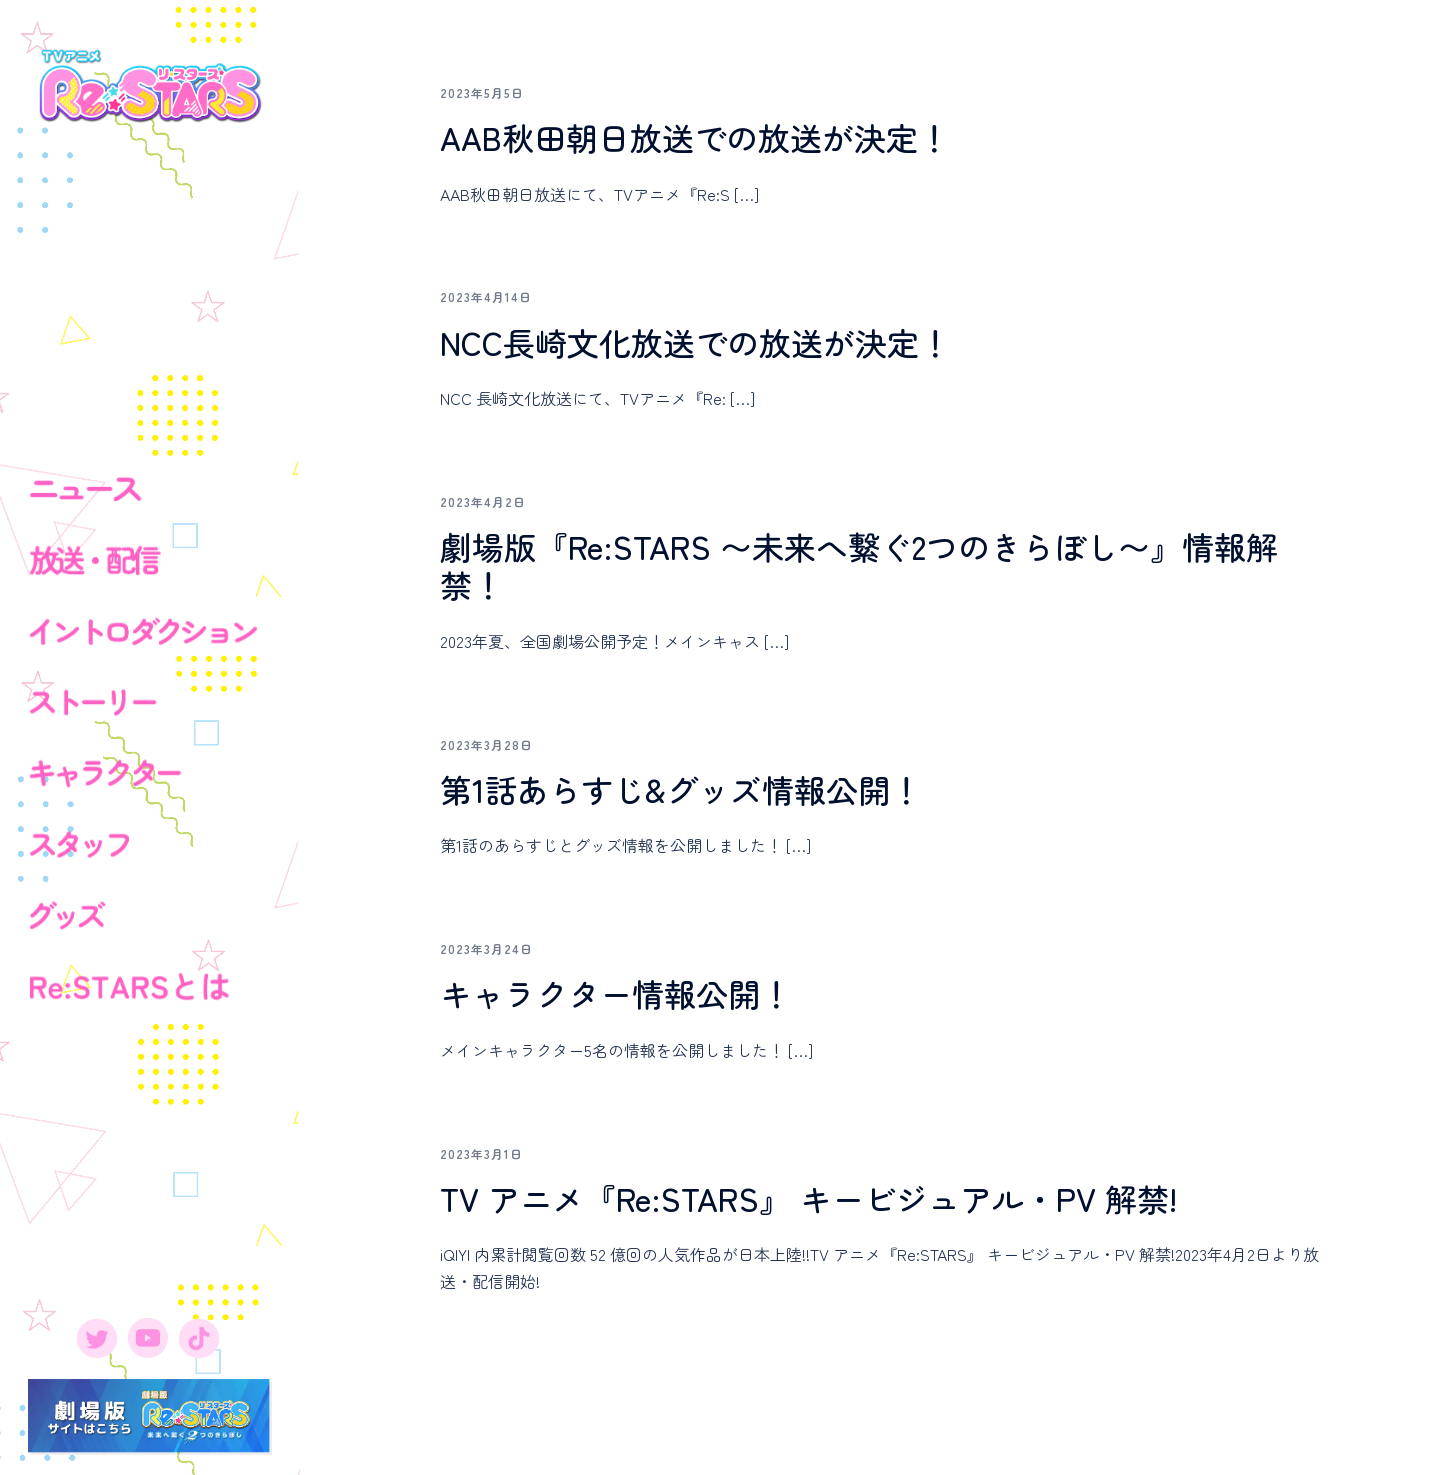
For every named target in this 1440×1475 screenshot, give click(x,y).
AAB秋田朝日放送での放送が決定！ (695, 137)
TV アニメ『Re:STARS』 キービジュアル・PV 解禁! (808, 1198)
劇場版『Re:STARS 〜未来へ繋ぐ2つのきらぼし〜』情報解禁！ (859, 565)
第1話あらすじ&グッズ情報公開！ (681, 789)
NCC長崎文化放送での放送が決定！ (695, 342)
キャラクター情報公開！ (616, 993)
